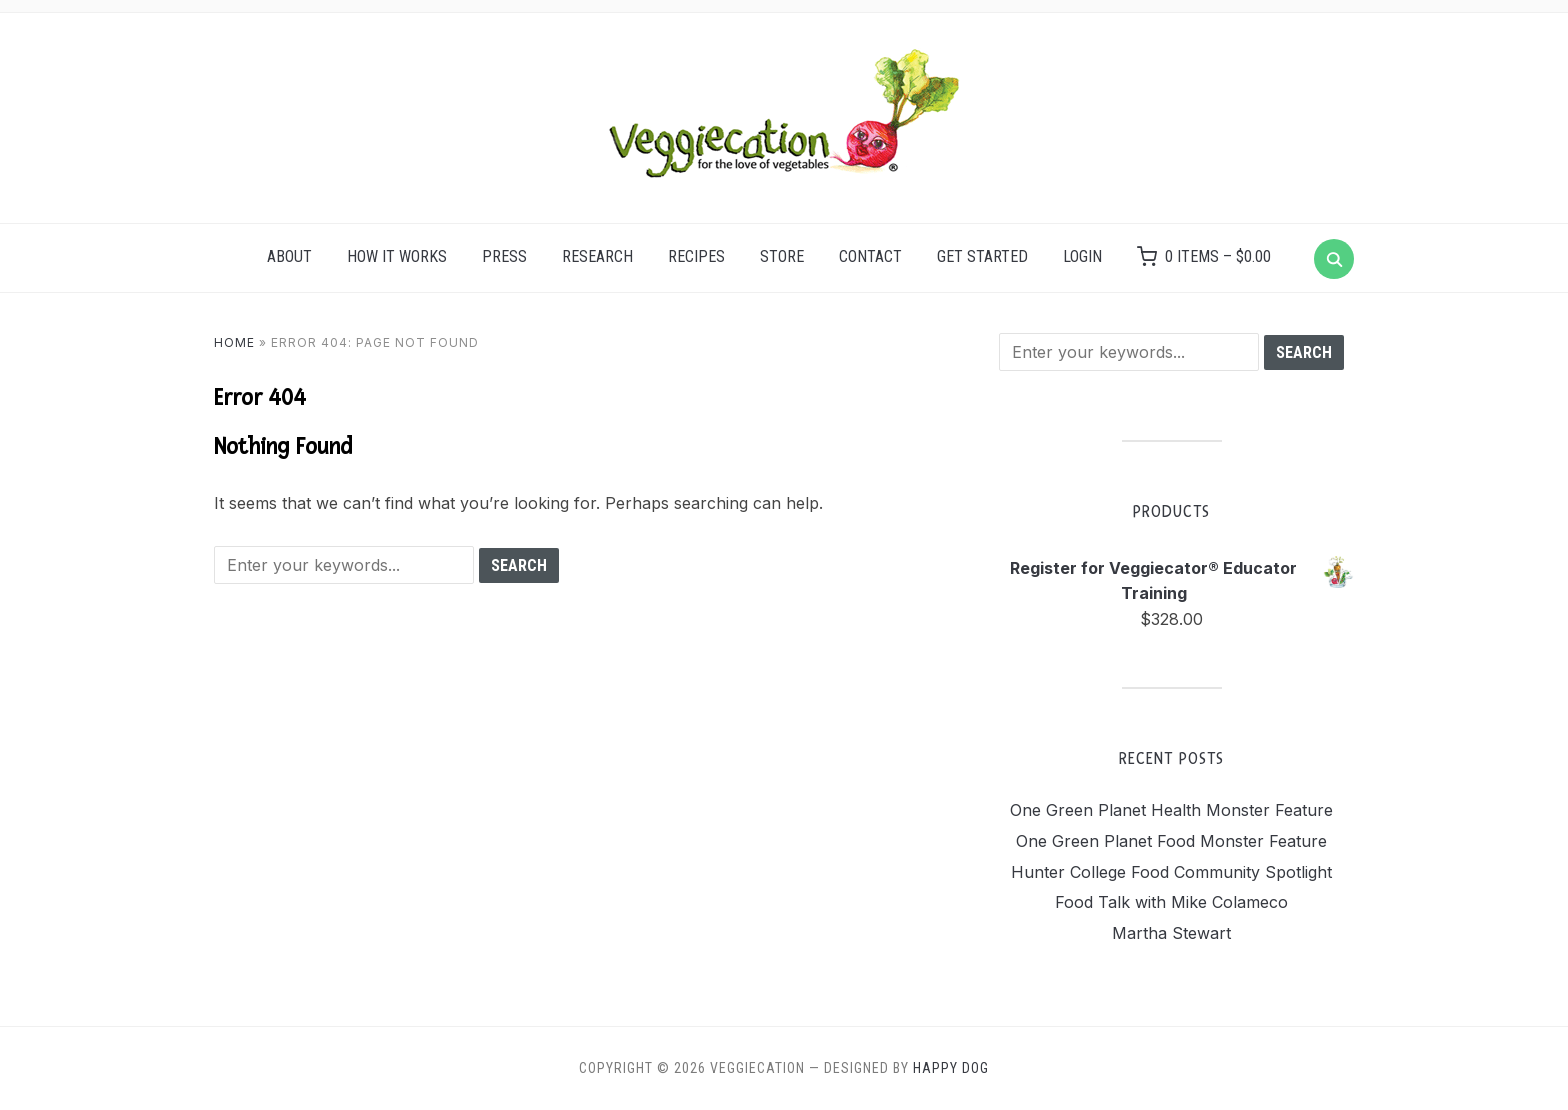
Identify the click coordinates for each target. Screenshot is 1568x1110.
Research (597, 256)
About (289, 256)
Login (1082, 256)
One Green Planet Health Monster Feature (1171, 810)
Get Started (982, 256)
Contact (870, 256)
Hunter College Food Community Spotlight (1171, 872)
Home (234, 342)
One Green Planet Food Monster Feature (1171, 841)
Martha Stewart (1171, 933)
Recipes (696, 256)
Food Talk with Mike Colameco (1171, 902)
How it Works (397, 256)
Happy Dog (951, 1068)
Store (782, 256)
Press (504, 256)
